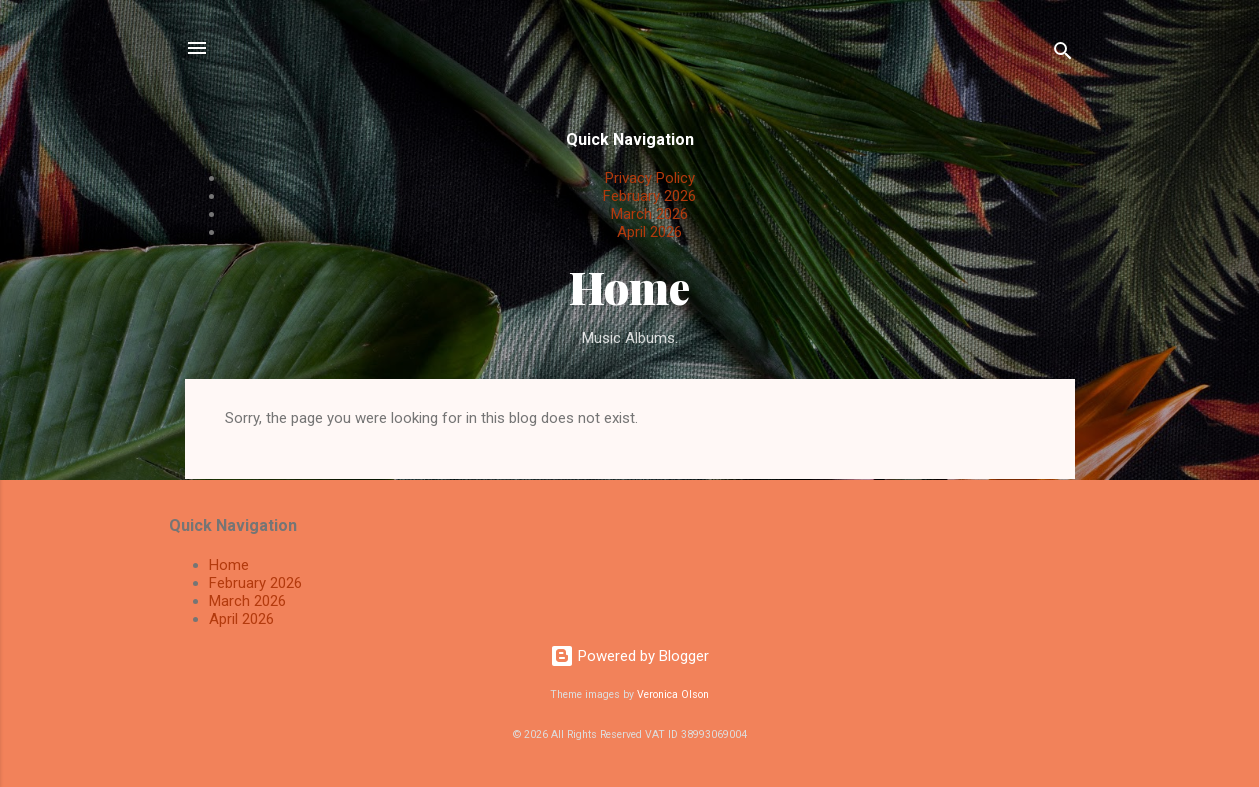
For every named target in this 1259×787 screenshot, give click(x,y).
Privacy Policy (650, 178)
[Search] (1063, 54)
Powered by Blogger (629, 656)
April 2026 (649, 232)
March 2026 (649, 214)
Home (629, 286)
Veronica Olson (673, 694)
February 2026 (649, 196)
